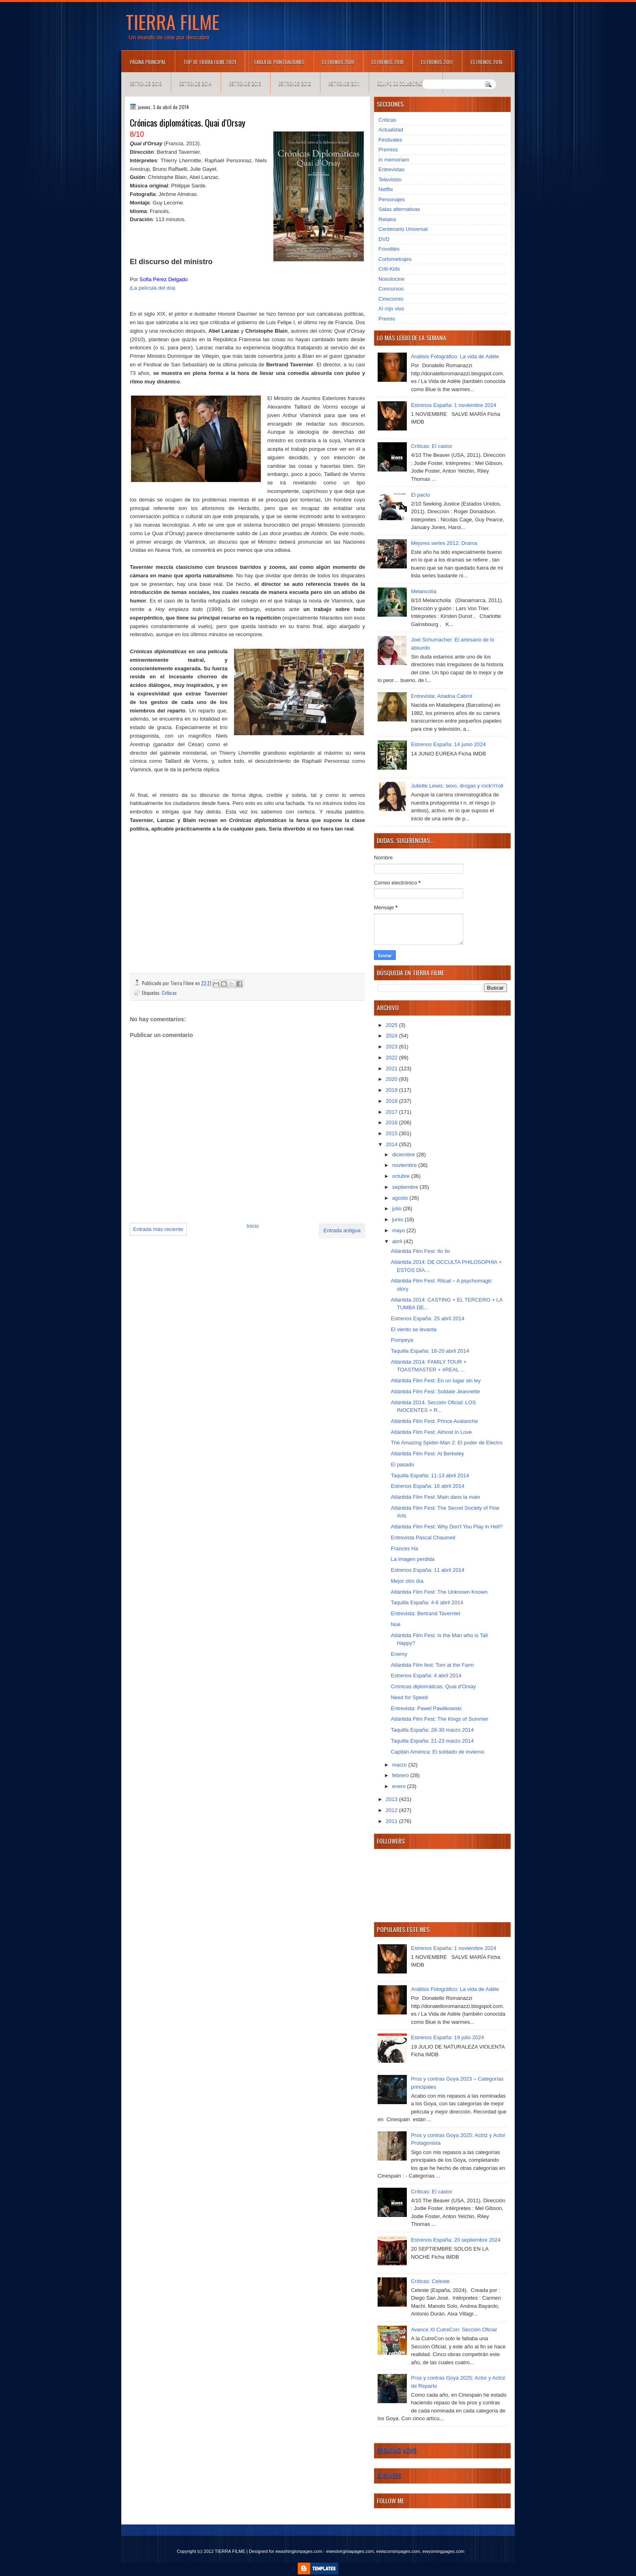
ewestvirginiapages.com (350, 2551)
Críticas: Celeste (430, 2281)
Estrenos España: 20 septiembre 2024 (456, 2240)
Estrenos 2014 (195, 83)
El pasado (402, 1464)
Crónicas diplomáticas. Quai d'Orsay (433, 1686)
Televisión (390, 179)
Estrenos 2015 (146, 83)
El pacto (420, 495)
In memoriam (393, 160)
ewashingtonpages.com (298, 2551)
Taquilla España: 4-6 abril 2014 (427, 1602)
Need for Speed (409, 1697)
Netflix (385, 189)
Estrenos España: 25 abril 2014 (427, 1318)
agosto (401, 1198)
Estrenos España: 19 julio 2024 (447, 2037)
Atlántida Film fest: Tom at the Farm (432, 1665)
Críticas (169, 992)
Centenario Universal (403, 229)
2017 (392, 1112)
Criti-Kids (389, 269)
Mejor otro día (407, 1581)
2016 (392, 1122)
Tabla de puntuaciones (279, 61)
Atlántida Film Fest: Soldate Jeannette (435, 1391)
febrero (401, 1775)
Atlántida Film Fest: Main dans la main (435, 1497)
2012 (392, 1810)
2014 (392, 1144)
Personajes (391, 199)
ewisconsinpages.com (398, 2551)
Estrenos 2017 (437, 61)
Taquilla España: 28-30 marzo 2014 (432, 1730)
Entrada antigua (342, 1230)
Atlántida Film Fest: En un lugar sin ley (436, 1380)
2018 (392, 1101)
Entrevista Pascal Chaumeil (423, 1537)
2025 (392, 1025)
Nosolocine (391, 279)
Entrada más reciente (158, 1229)
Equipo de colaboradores (405, 83)
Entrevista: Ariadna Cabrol (441, 696)
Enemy (399, 1654)
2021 (392, 1068)
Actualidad (390, 130)
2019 (392, 1090)
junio (398, 1219)
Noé (395, 1624)
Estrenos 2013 (245, 83)
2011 (392, 1821)
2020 (392, 1079)
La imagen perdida (412, 1559)
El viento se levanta (413, 1329)
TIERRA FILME (172, 21)
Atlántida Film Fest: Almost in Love (431, 1432)
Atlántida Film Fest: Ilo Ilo (420, 1251)
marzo (400, 1765)
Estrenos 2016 (487, 61)
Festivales (390, 140)
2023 (392, 1047)
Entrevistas (391, 169)
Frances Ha (404, 1548)
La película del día (152, 288)
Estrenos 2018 (388, 61)
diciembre (404, 1154)
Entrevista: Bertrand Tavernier (425, 1613)
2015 (392, 1133)
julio (397, 1208)
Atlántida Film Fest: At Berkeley (427, 1453)
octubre (401, 1176)
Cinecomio (390, 299)
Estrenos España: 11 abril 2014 (427, 1570)
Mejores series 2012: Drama (444, 543)
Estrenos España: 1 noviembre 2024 (453, 405)
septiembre (406, 1187)
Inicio (253, 1226)
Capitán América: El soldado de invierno (437, 1752)
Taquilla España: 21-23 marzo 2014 (432, 1741)
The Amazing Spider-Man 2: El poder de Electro (446, 1443)
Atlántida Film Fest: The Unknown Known (439, 1592)
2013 (392, 1799)
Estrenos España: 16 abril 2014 (427, 1486)
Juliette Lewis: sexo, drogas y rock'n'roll (457, 786)
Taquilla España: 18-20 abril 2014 (430, 1351)
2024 (392, 1036)
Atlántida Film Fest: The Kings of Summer (439, 1719)
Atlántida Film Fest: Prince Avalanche (434, 1421)
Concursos (391, 289)
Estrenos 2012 (295, 83)
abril (398, 1241)
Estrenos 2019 (338, 61)
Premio (386, 319)
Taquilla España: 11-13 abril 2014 (430, 1475)
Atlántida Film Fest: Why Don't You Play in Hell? (447, 1527)
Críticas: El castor (431, 446)
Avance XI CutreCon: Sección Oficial (453, 2329)
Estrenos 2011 (344, 83)
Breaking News (397, 2450)
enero (399, 1786)
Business (389, 2475)
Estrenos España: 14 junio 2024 (448, 744)
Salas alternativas (399, 209)
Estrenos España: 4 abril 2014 (426, 1675)
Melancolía (423, 591)
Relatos (387, 219)
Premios (388, 149)
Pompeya (402, 1340)
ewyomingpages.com (443, 2551)
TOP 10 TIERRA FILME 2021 (209, 61)
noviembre (405, 1165)
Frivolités (389, 249)
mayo (399, 1230)
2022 (392, 1058)
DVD (383, 239)
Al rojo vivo (391, 309)
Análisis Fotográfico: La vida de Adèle (455, 356)
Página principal (148, 61)
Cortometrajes (395, 259)
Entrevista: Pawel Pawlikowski (426, 1708)
